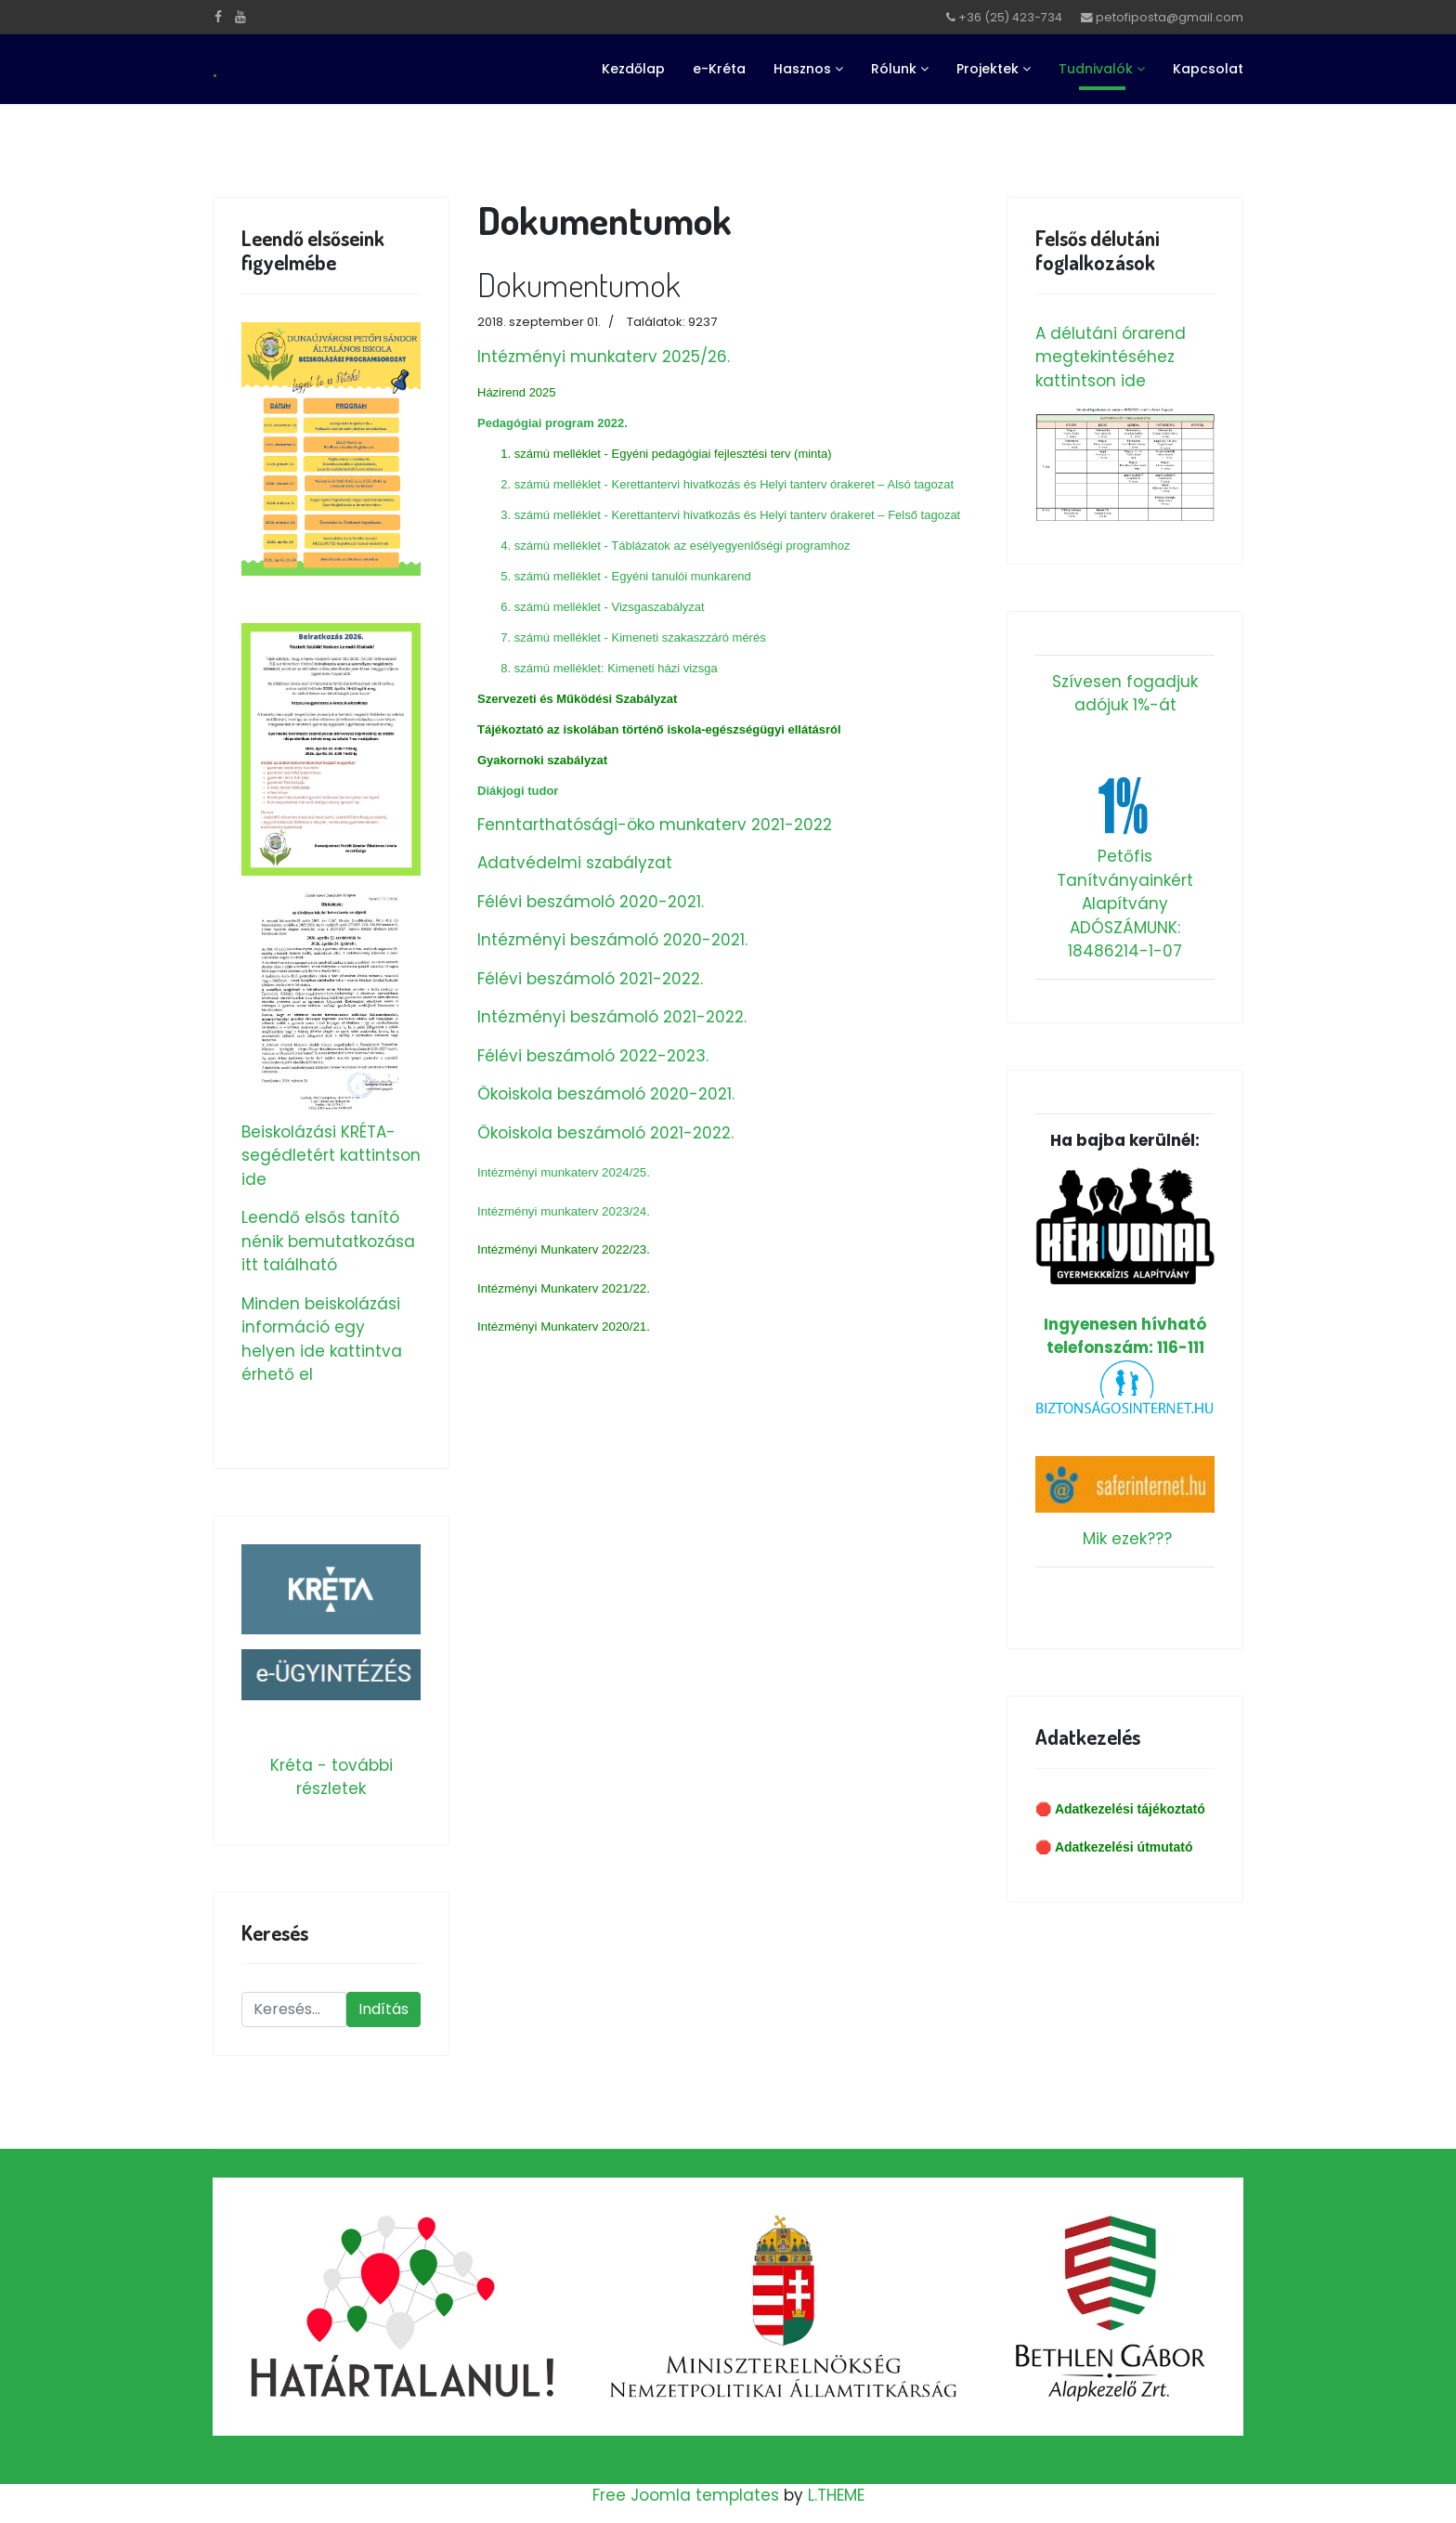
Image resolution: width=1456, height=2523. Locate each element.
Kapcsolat (1208, 68)
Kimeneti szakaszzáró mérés (689, 637)
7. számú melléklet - (555, 637)
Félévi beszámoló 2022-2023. (592, 1056)
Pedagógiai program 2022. (552, 423)
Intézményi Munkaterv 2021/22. (563, 1288)
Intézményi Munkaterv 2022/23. (563, 1249)
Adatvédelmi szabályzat (574, 863)
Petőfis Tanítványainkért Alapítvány (1125, 880)
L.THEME (836, 2495)
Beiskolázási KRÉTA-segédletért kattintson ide (331, 1155)
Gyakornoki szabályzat (542, 760)
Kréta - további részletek (331, 1777)
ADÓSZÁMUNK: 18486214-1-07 (1125, 940)
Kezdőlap (633, 68)
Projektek (987, 68)
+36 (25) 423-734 (1010, 17)
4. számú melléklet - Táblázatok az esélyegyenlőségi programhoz (675, 546)
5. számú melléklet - (555, 576)
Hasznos (802, 68)
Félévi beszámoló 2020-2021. (590, 902)
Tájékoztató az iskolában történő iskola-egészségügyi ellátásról (659, 729)
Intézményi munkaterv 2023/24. (563, 1211)
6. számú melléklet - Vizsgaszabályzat (602, 607)
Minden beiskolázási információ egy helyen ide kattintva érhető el (321, 1339)
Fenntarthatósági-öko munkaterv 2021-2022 (654, 824)
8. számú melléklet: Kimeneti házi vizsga (608, 668)
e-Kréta (719, 68)
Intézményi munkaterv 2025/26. (603, 356)
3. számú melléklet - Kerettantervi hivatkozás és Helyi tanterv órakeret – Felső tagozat (729, 515)
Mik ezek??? (1127, 1539)
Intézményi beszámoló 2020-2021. (612, 940)
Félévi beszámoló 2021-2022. (590, 979)
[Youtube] (240, 16)
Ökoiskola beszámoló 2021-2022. (605, 1133)
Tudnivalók (1096, 68)
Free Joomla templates (685, 2495)
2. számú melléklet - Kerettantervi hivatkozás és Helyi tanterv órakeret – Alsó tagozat (727, 484)
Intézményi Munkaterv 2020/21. (563, 1326)
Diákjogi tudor (517, 791)
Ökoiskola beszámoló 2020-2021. (605, 1094)
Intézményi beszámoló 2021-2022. (612, 1017)
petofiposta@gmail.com (1169, 17)
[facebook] (218, 16)
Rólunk (893, 68)
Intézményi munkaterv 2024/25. (563, 1172)
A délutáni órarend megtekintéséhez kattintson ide (1110, 357)
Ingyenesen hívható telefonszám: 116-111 (1125, 1263)
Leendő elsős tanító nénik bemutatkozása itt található (328, 1241)
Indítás (383, 2009)
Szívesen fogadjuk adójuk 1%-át (1125, 693)
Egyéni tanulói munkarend (681, 576)
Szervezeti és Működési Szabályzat (577, 699)
